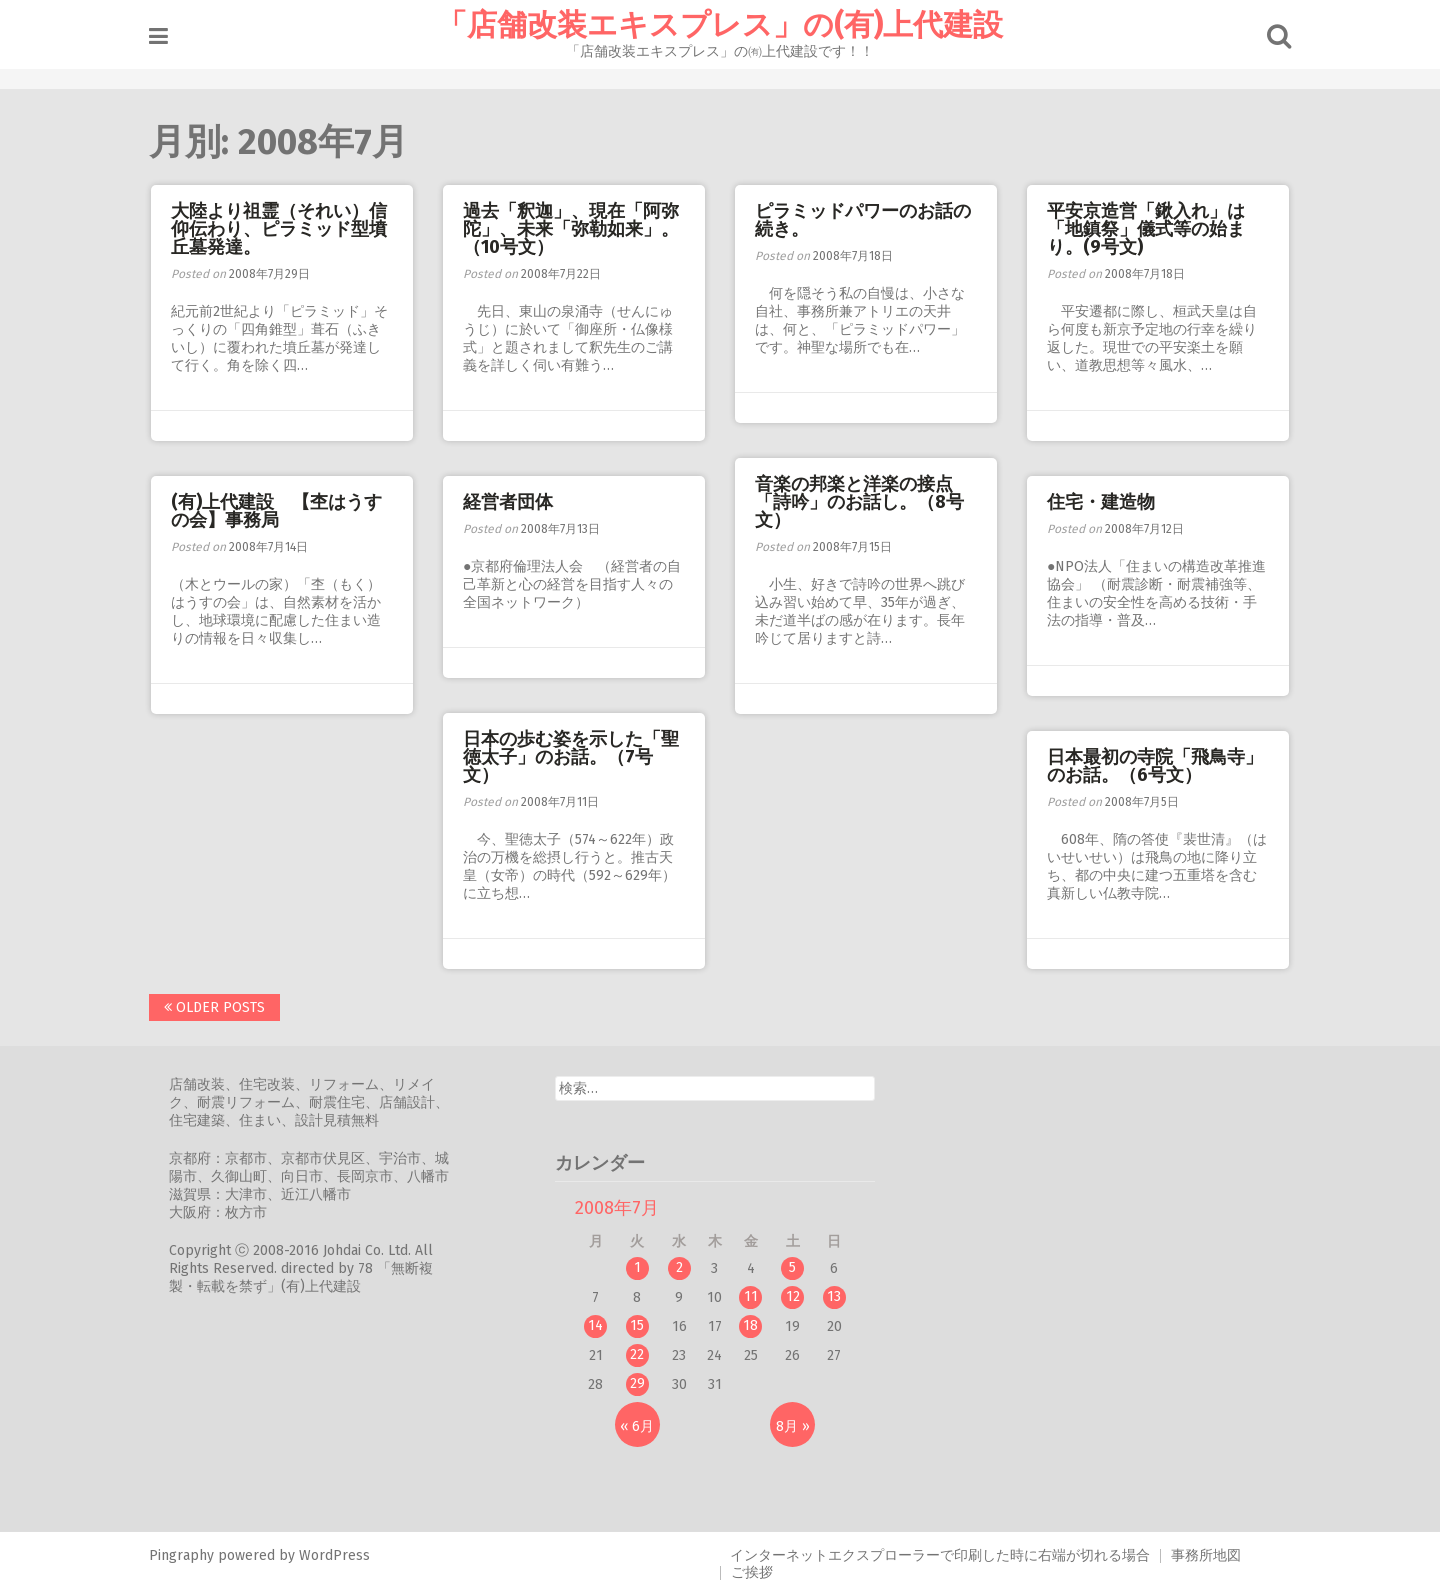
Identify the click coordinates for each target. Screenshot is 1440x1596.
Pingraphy (181, 1555)
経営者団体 (508, 502)
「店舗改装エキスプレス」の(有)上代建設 (720, 25)
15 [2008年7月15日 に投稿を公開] (637, 1325)
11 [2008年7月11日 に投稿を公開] (751, 1296)
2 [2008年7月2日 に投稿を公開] (679, 1267)
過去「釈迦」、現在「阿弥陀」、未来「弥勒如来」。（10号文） (571, 229)
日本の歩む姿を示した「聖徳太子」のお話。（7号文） (571, 757)
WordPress (334, 1555)
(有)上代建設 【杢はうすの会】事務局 (276, 511)
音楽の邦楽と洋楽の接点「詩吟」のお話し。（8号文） (859, 502)
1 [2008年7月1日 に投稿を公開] (637, 1267)
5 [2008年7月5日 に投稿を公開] (792, 1267)
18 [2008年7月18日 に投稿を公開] (750, 1325)
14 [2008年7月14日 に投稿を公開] (595, 1325)
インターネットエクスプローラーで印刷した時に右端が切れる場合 (940, 1555)
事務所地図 (1206, 1555)
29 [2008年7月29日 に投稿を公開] (637, 1383)
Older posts (214, 1007)
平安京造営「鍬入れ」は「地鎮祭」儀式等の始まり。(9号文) (1146, 229)
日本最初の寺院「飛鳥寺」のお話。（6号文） (1155, 766)
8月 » (793, 1426)
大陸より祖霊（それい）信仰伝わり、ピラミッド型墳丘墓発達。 (279, 229)
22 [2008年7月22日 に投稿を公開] (637, 1354)
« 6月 (637, 1426)
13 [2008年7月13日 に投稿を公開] (834, 1296)
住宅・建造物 (1101, 502)
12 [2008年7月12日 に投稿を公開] (793, 1296)
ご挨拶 (752, 1572)
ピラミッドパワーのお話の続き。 (863, 220)
